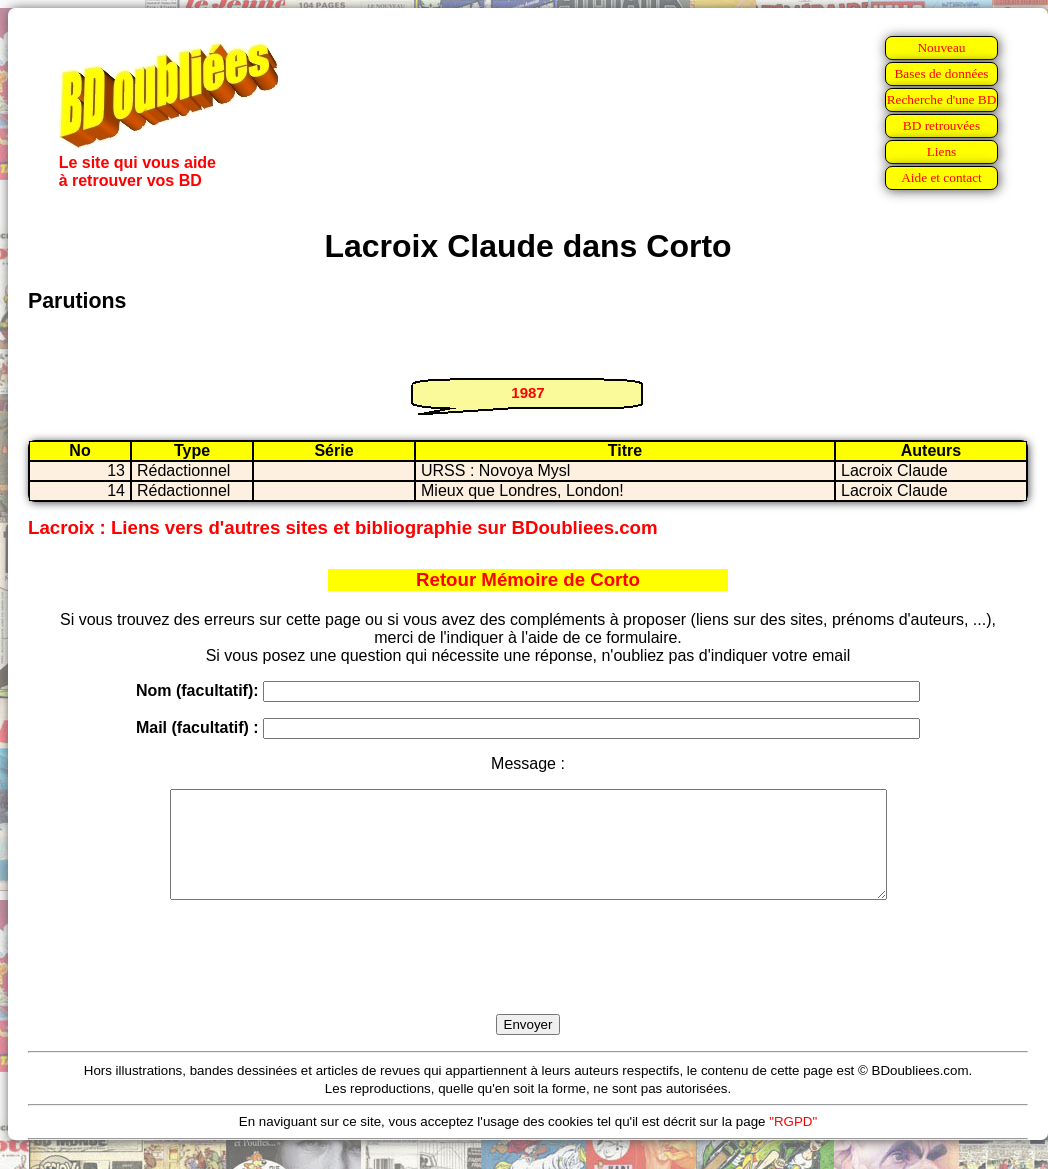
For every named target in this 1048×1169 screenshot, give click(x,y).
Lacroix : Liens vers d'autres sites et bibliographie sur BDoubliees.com (343, 527)
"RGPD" (793, 1142)
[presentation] (528, 980)
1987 (527, 392)
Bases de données (941, 73)
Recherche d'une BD (942, 99)
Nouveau (941, 47)
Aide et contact (941, 177)
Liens (942, 151)
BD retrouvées (941, 125)
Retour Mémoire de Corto (528, 579)
